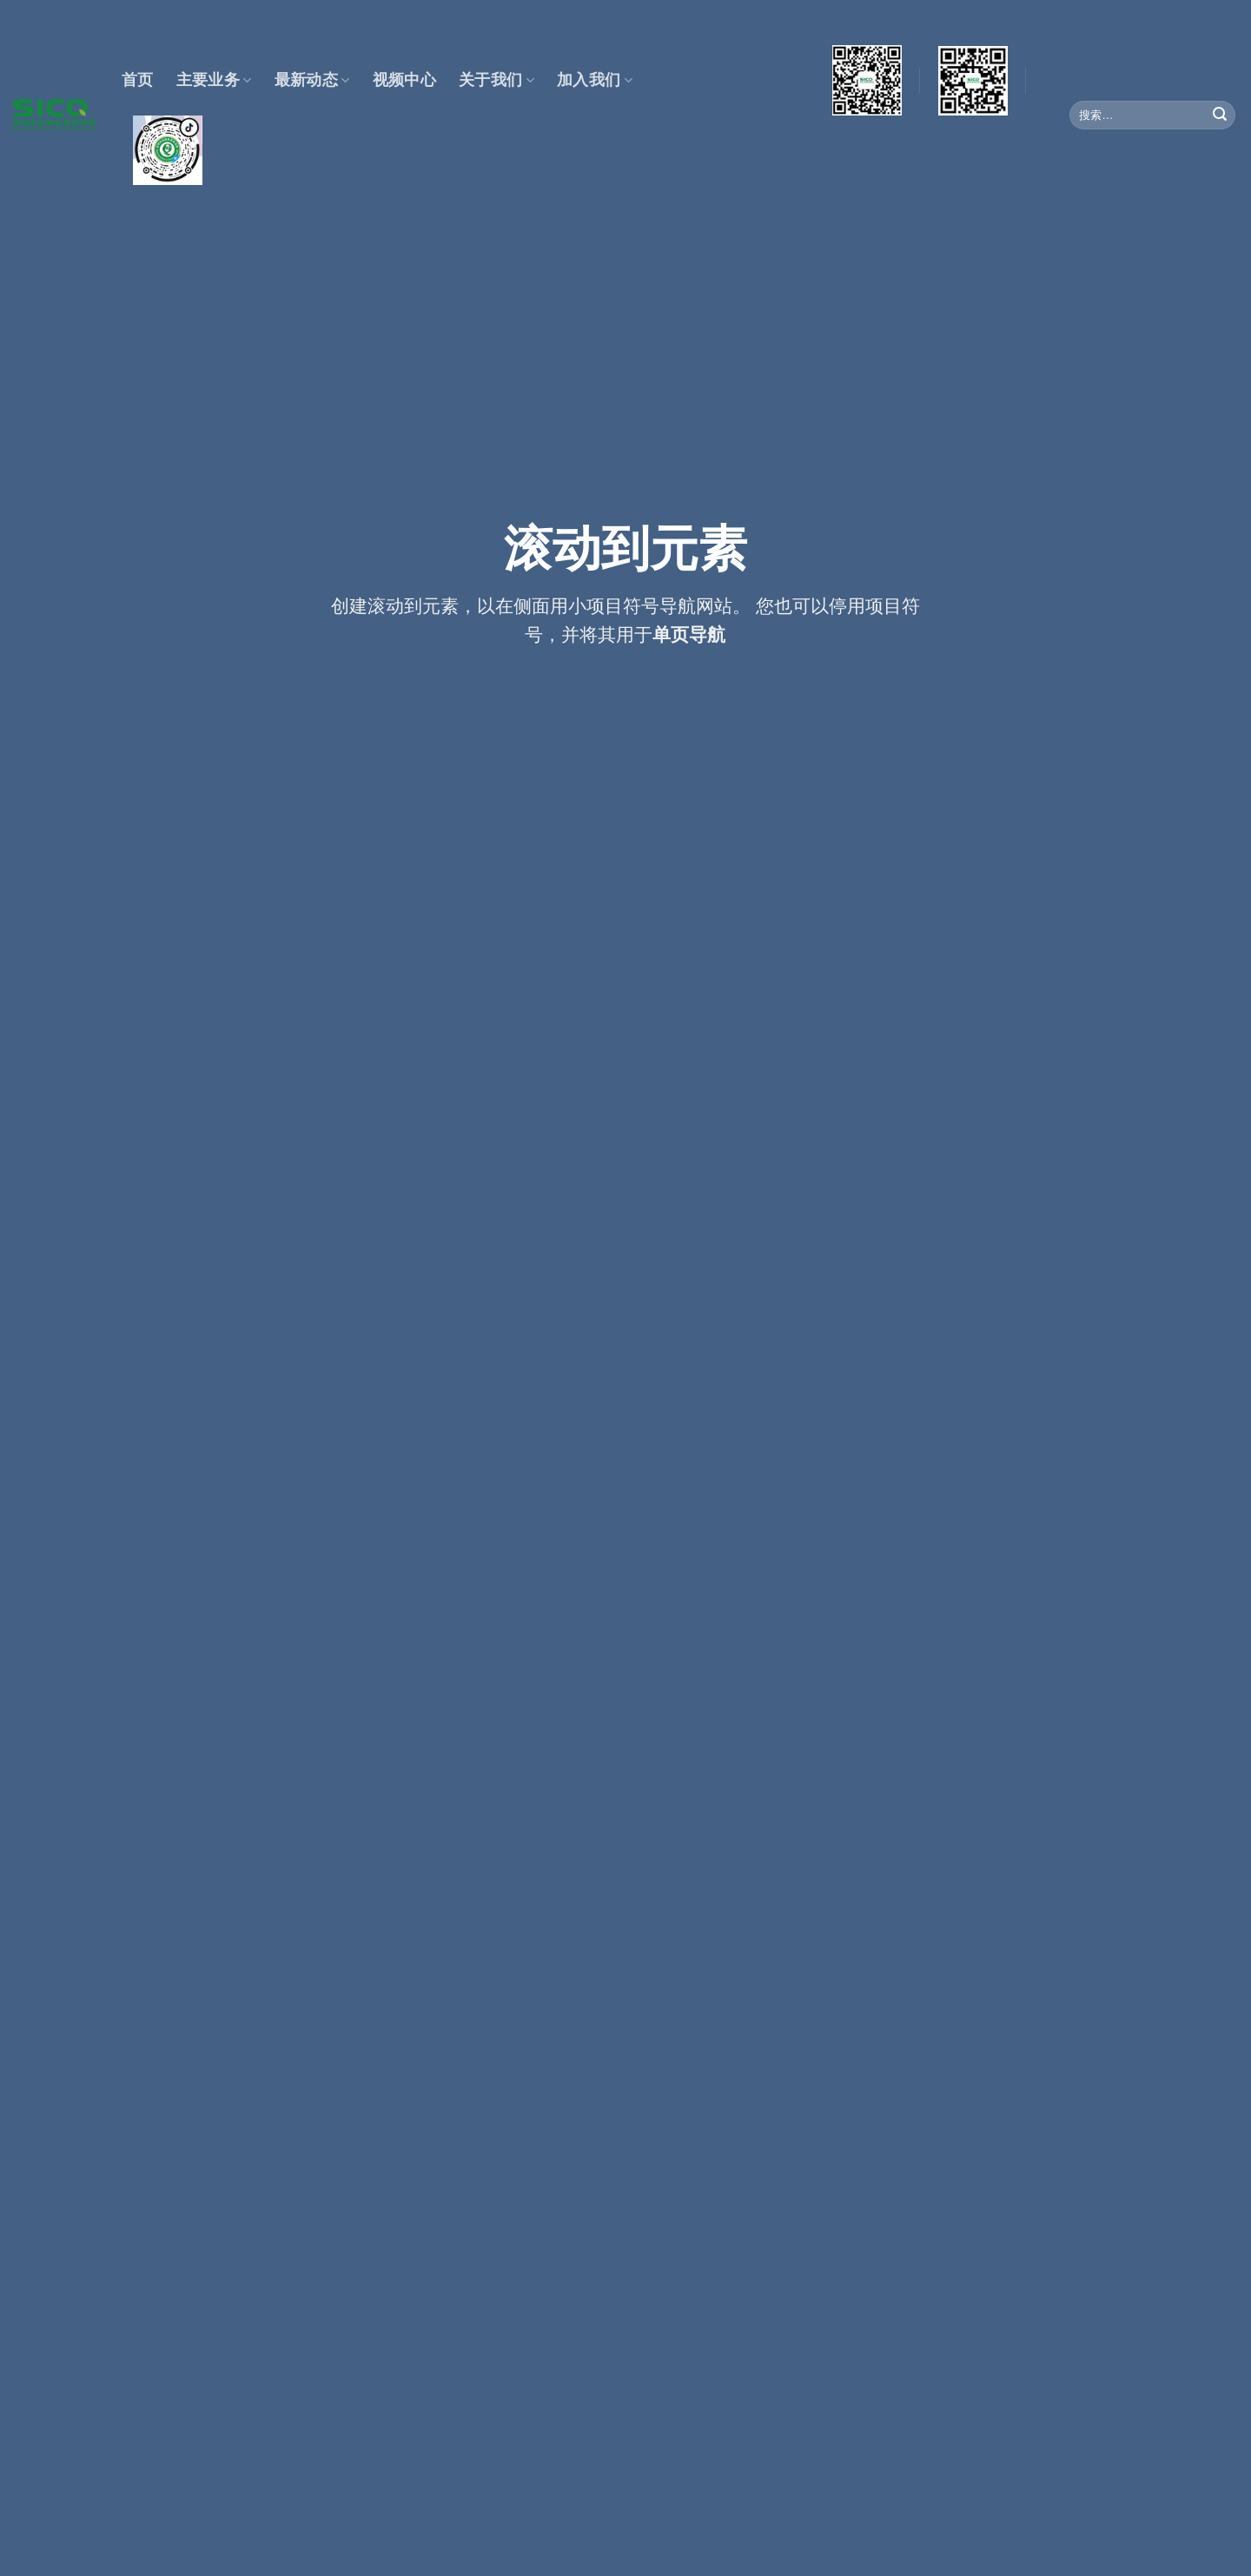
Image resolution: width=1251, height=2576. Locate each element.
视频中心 (404, 80)
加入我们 (594, 80)
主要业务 (214, 80)
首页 (138, 80)
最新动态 (312, 80)
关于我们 (496, 80)
